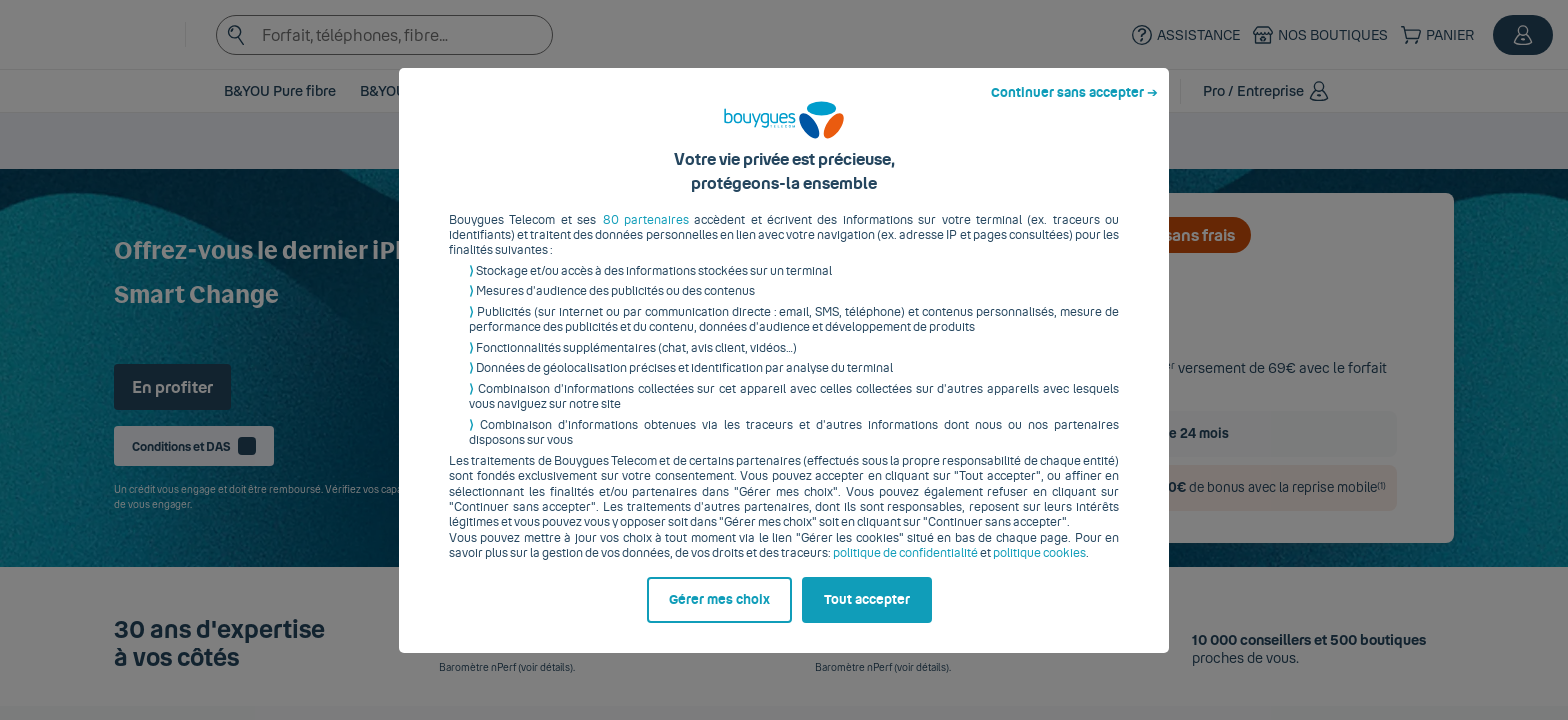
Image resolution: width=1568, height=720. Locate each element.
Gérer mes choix (719, 615)
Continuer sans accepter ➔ (1074, 108)
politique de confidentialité (905, 569)
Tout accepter (867, 615)
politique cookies (1039, 569)
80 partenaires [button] (646, 235)
